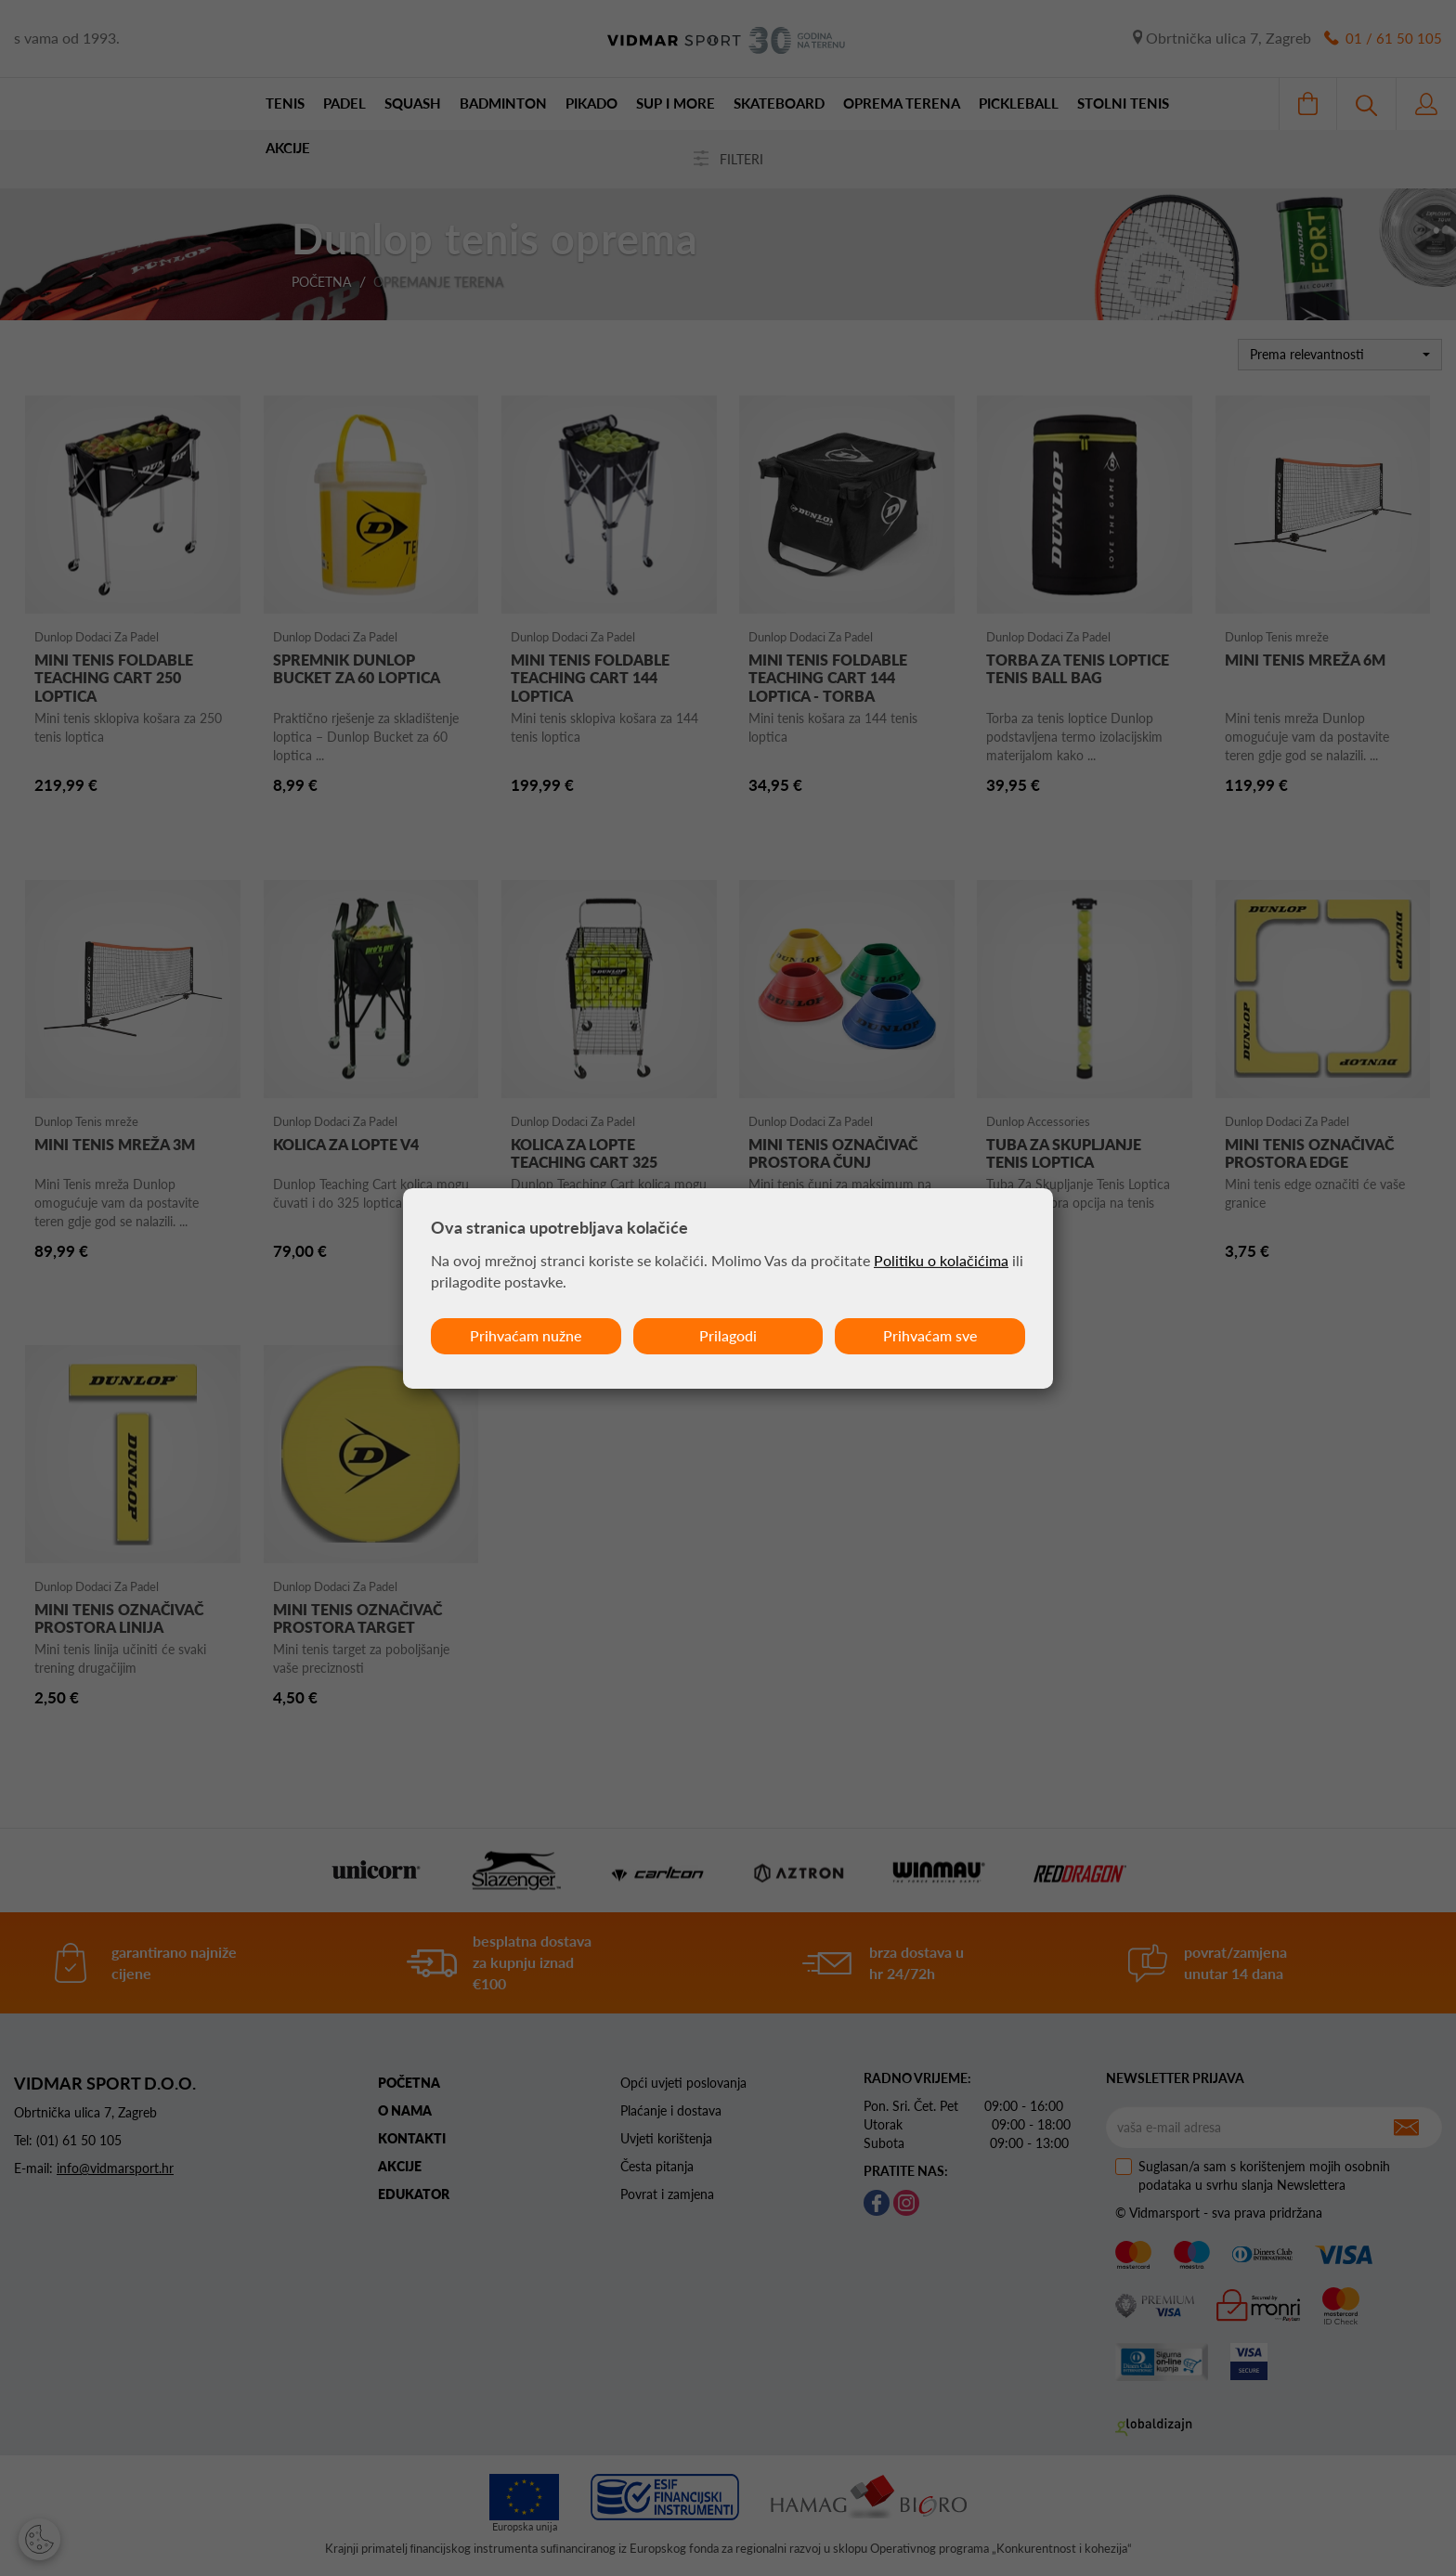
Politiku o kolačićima (941, 1260)
